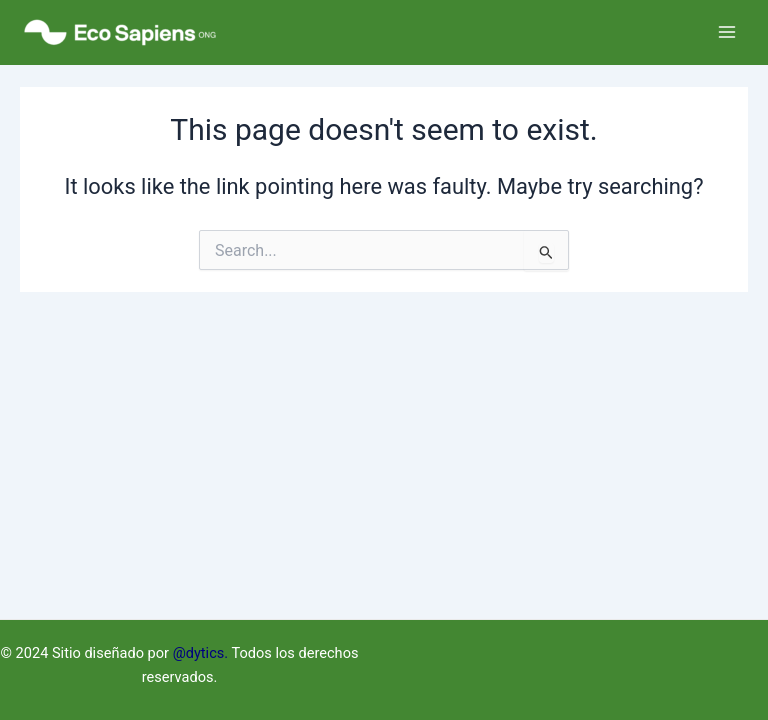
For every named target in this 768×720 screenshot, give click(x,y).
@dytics (199, 653)
